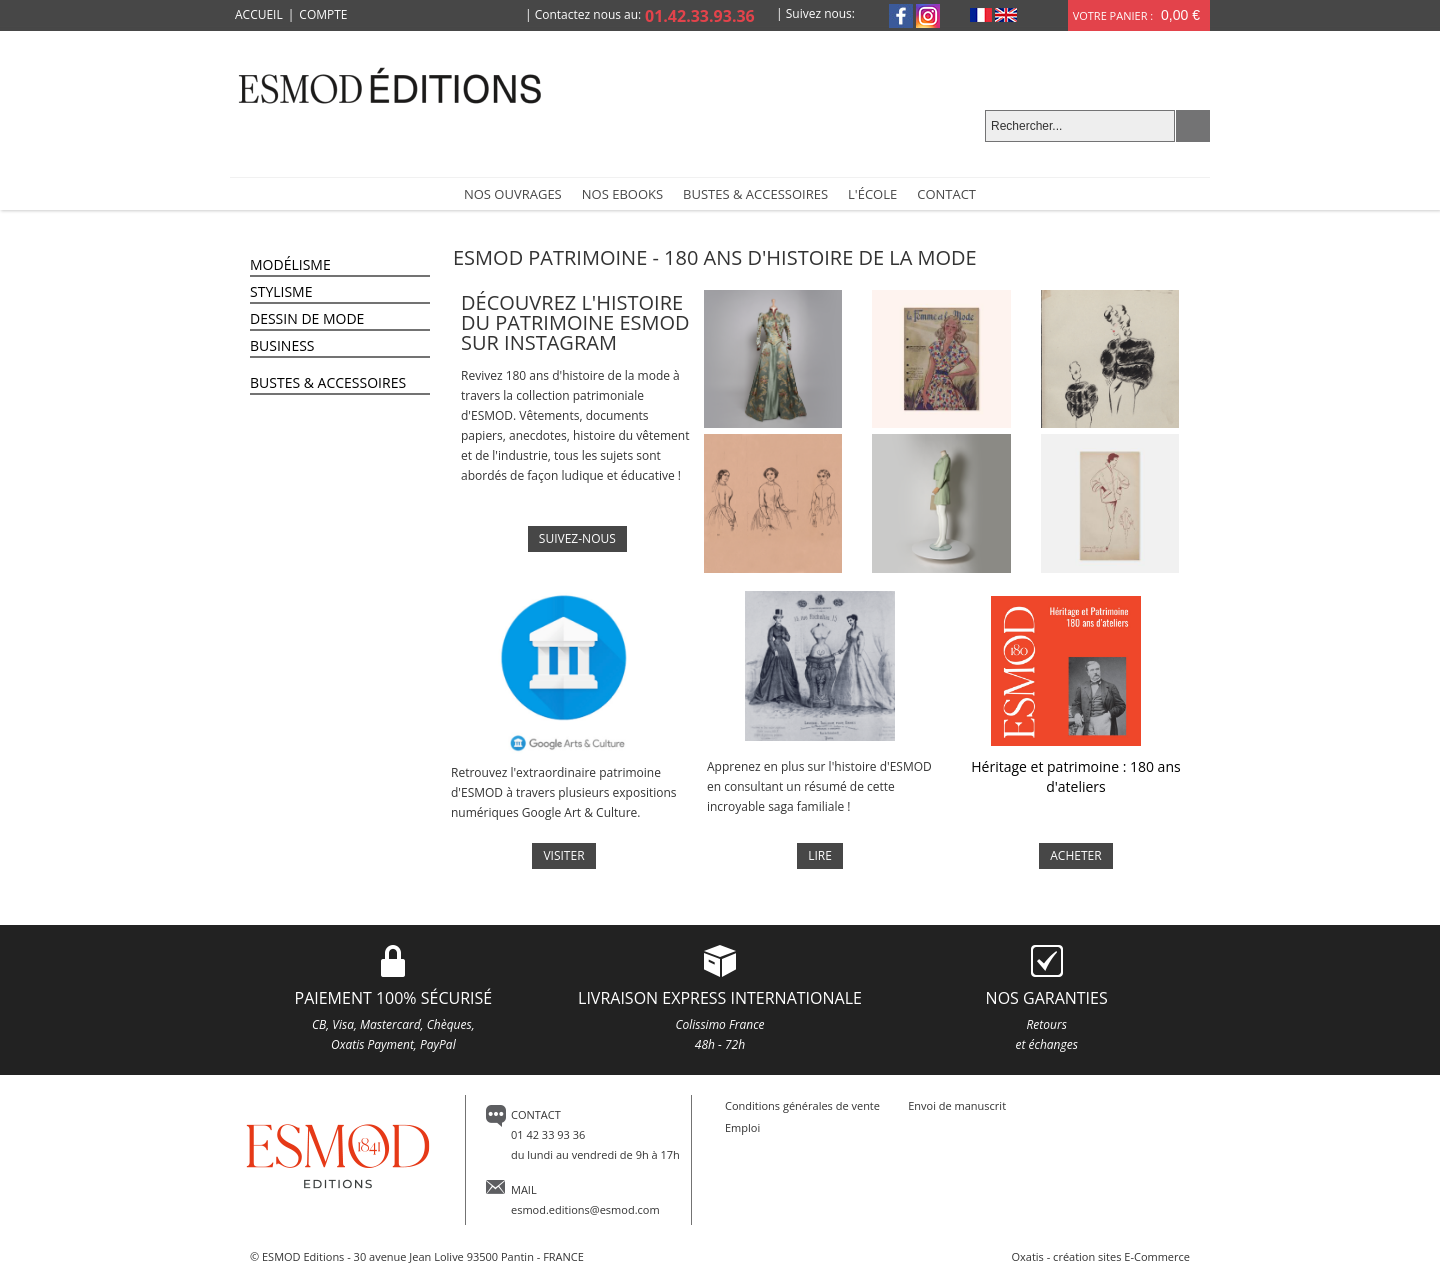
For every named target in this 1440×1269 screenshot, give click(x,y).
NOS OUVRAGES (513, 194)
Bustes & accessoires (755, 194)
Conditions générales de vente (802, 1105)
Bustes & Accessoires (328, 382)
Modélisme (290, 264)
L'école (872, 194)
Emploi (742, 1127)
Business (282, 345)
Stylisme (281, 291)
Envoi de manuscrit (957, 1105)
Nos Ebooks (622, 194)
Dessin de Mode (307, 318)
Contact (946, 194)
